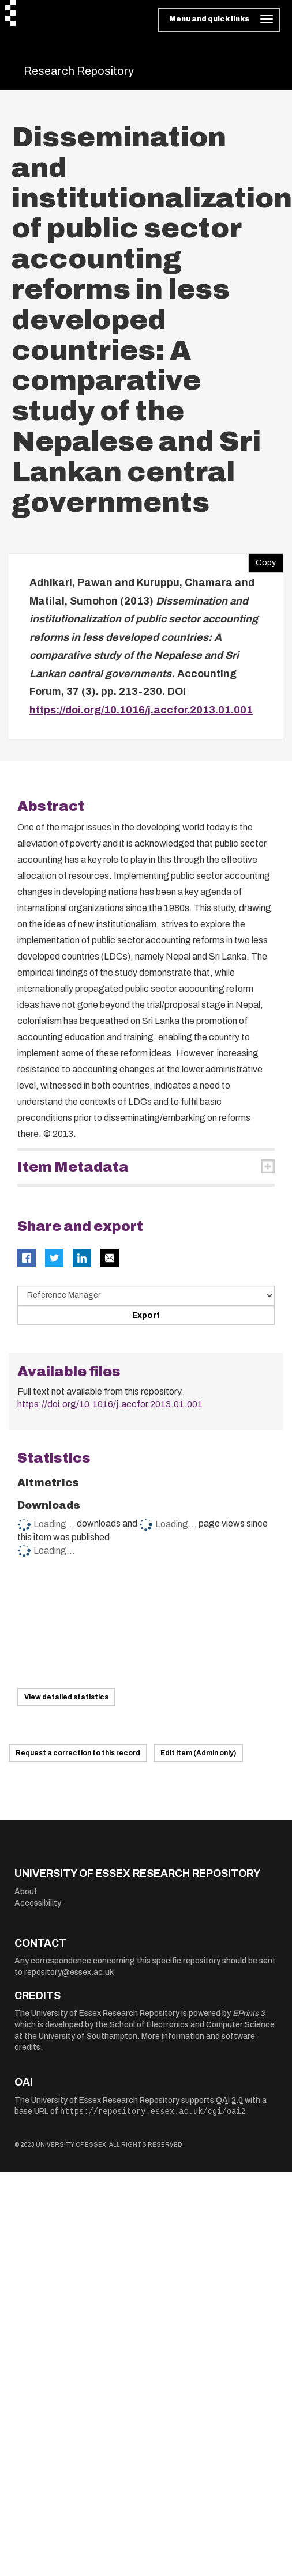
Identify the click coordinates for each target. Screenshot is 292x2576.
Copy (262, 560)
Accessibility (37, 1903)
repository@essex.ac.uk (69, 1972)
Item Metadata (73, 1166)
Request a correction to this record (78, 1753)
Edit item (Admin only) (198, 1753)
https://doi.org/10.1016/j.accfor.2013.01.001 (141, 710)
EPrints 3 (249, 2013)
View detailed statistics (66, 1697)
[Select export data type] (146, 1295)
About (26, 1891)
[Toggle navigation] (219, 20)
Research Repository (79, 71)
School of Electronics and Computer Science (192, 2024)
